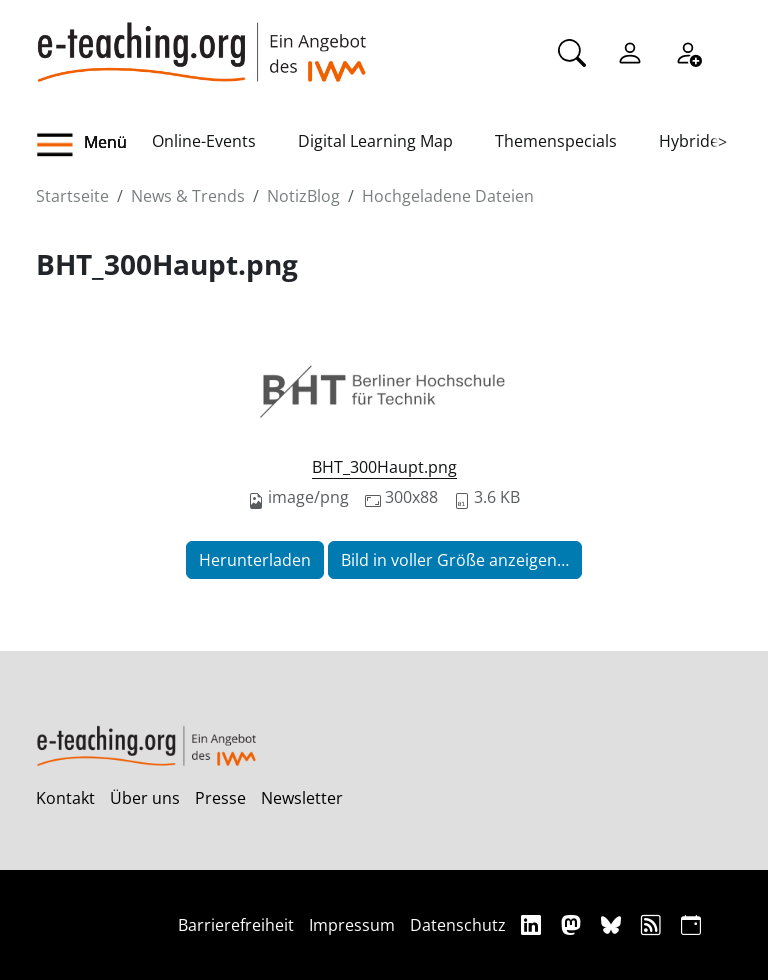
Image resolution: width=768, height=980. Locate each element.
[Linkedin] (533, 924)
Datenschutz (458, 925)
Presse (220, 798)
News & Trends (188, 196)
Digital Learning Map (375, 141)
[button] (94, 145)
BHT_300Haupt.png (384, 467)
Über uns (145, 798)
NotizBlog (303, 196)
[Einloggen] (630, 51)
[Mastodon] (573, 924)
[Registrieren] (688, 51)
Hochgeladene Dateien (448, 196)
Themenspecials (556, 141)
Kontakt (65, 798)
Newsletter (302, 798)
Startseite (72, 196)
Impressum (352, 925)
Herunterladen (255, 560)
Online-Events (204, 141)
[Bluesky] (613, 924)
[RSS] (653, 924)
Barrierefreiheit (236, 925)
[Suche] (572, 51)
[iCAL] (691, 924)
